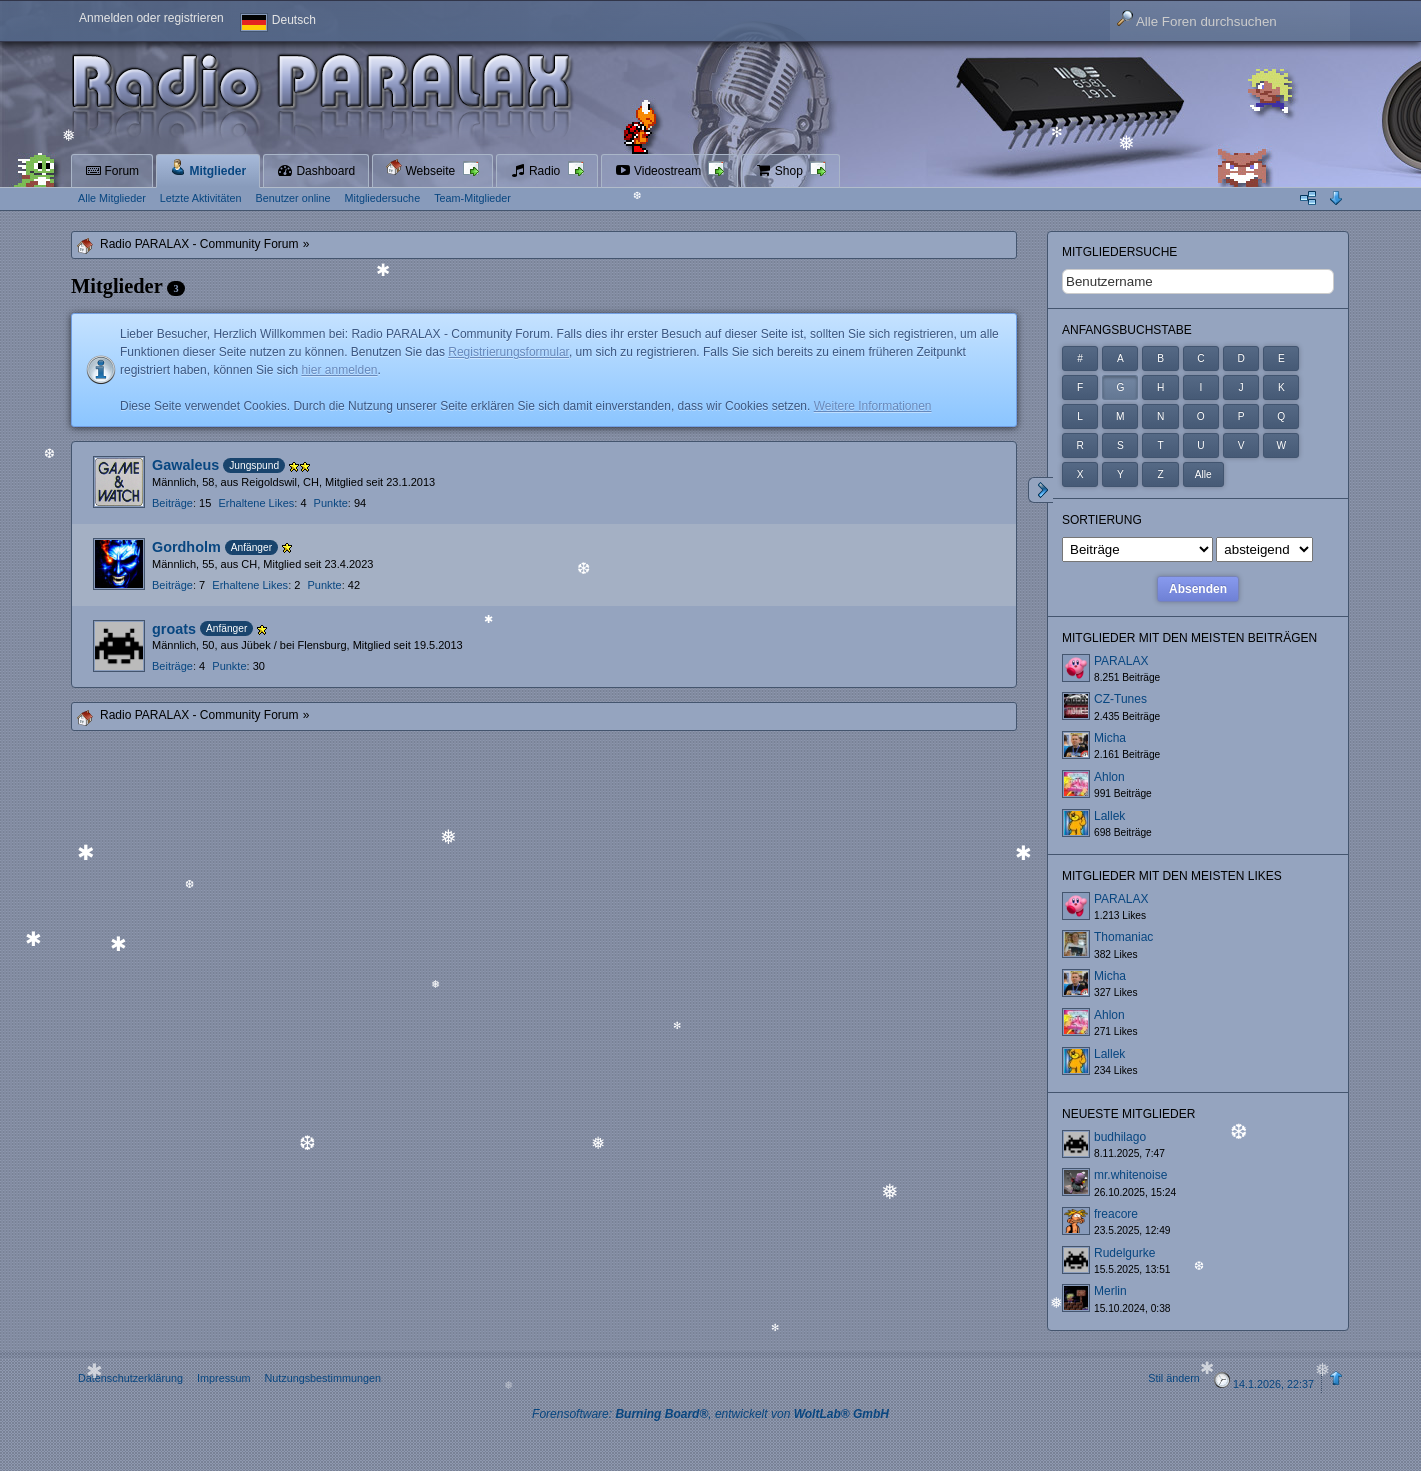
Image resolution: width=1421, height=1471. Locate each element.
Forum (112, 171)
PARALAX (1121, 661)
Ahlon (1109, 777)
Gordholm (186, 547)
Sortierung (1102, 520)
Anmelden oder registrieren (151, 18)
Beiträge (172, 503)
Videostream (660, 171)
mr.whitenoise (1130, 1175)
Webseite (422, 168)
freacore (1116, 1214)
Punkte (331, 503)
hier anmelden (339, 370)
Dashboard (316, 171)
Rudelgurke (1124, 1253)
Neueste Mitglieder (1128, 1114)
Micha (1110, 738)
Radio (537, 171)
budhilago (1120, 1137)
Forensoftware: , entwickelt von (710, 1414)
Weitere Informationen (873, 406)
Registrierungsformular (508, 352)
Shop (780, 171)
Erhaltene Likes (256, 503)
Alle (1203, 474)
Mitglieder (208, 168)
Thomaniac (1123, 937)
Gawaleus (185, 465)
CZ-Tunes (1120, 699)
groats (174, 629)
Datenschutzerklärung (130, 1378)
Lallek (1109, 816)
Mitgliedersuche (1119, 252)
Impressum (223, 1378)
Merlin (1110, 1291)
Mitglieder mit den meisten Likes (1172, 876)
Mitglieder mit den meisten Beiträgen (1189, 638)
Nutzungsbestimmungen (322, 1378)
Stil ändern (1174, 1378)
